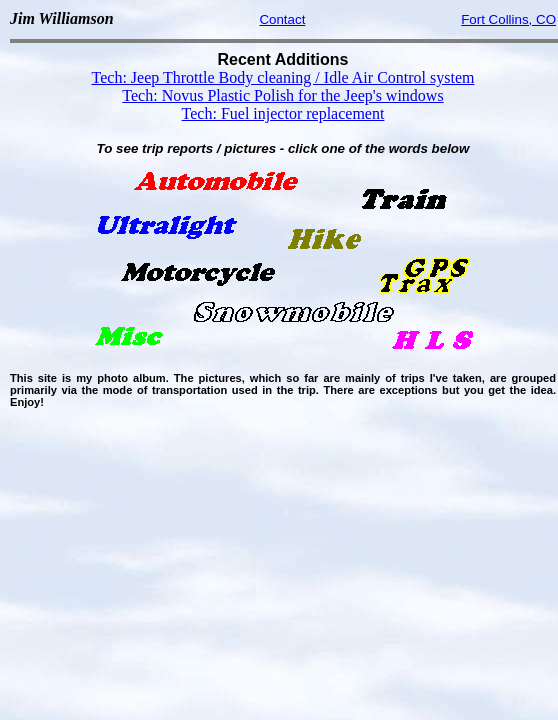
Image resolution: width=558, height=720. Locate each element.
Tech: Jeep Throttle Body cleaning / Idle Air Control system (283, 77)
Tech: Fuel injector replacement (283, 113)
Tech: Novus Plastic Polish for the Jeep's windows (282, 95)
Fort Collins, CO (508, 19)
